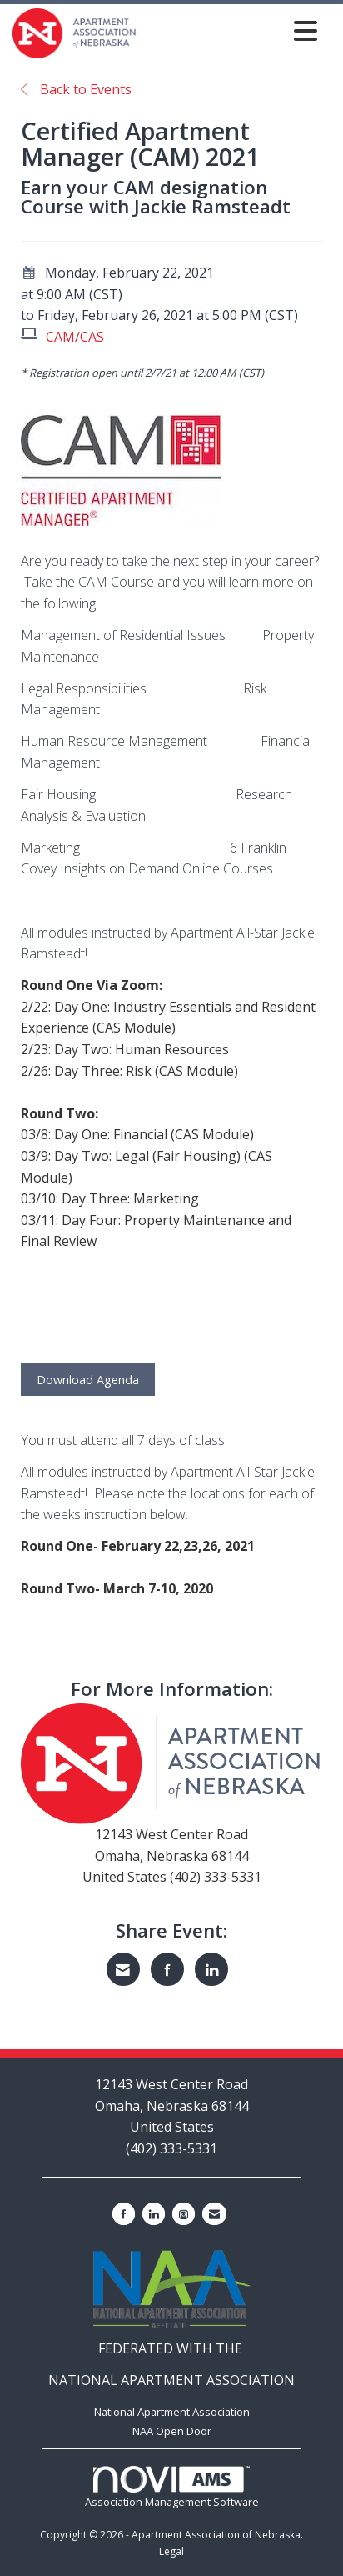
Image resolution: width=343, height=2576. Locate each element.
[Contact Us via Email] (214, 2214)
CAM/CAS (75, 337)
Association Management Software (172, 2487)
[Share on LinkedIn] (211, 1969)
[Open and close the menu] (231, 30)
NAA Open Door (171, 2430)
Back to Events (76, 89)
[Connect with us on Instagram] (183, 2214)
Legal (171, 2551)
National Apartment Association (172, 2411)
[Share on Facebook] (167, 1969)
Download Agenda (88, 1380)
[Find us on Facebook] (123, 2214)
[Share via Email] (123, 1969)
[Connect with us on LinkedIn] (153, 2214)
